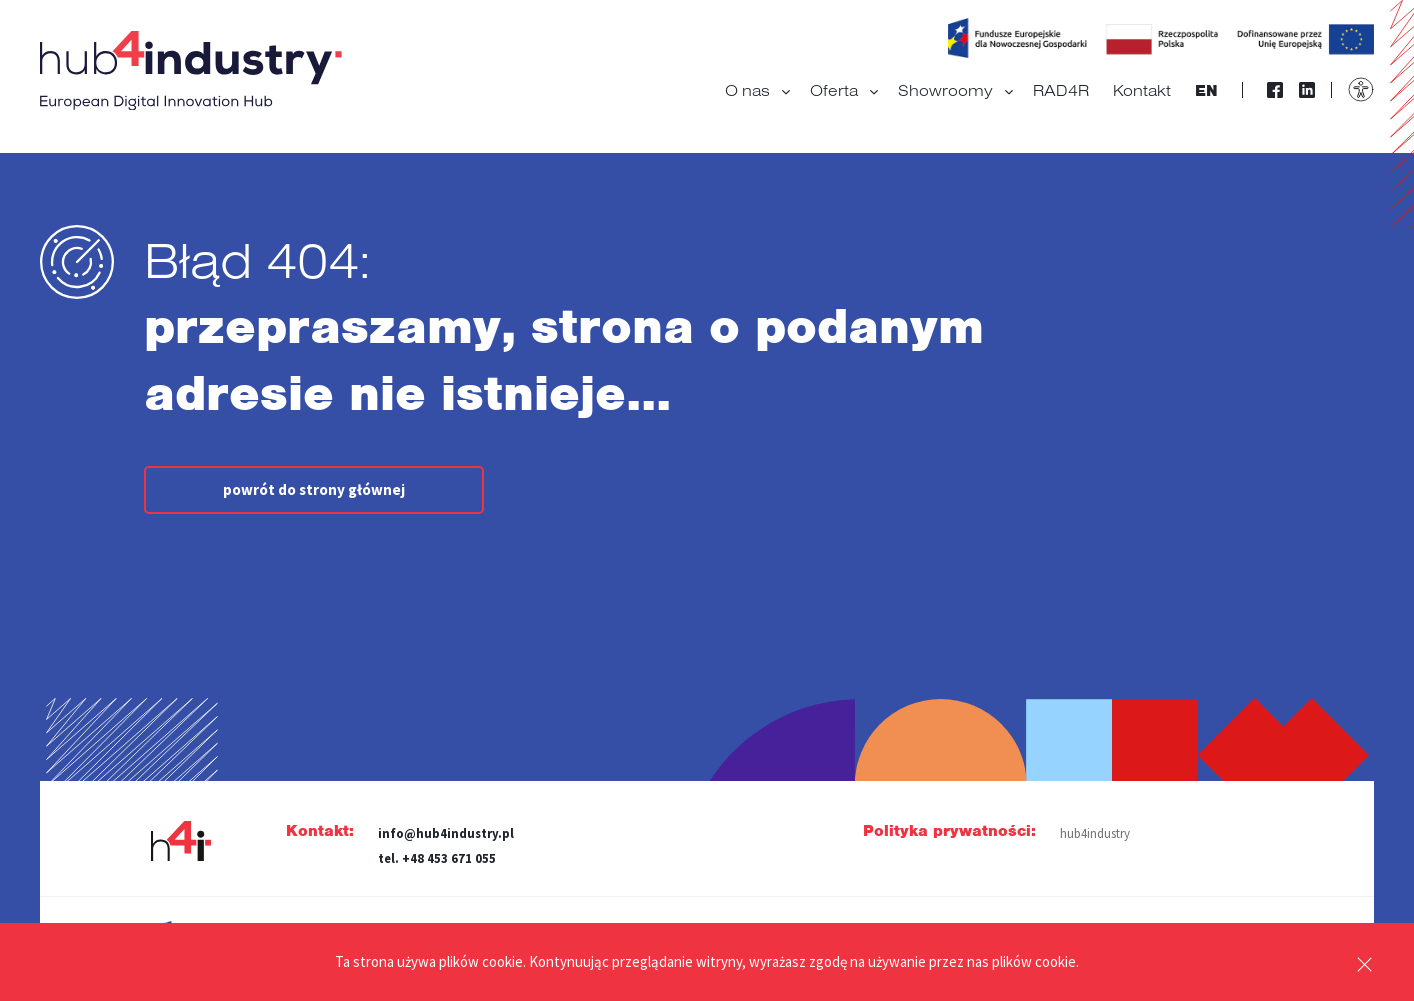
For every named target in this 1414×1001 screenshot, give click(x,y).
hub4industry (1095, 833)
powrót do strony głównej (314, 489)
